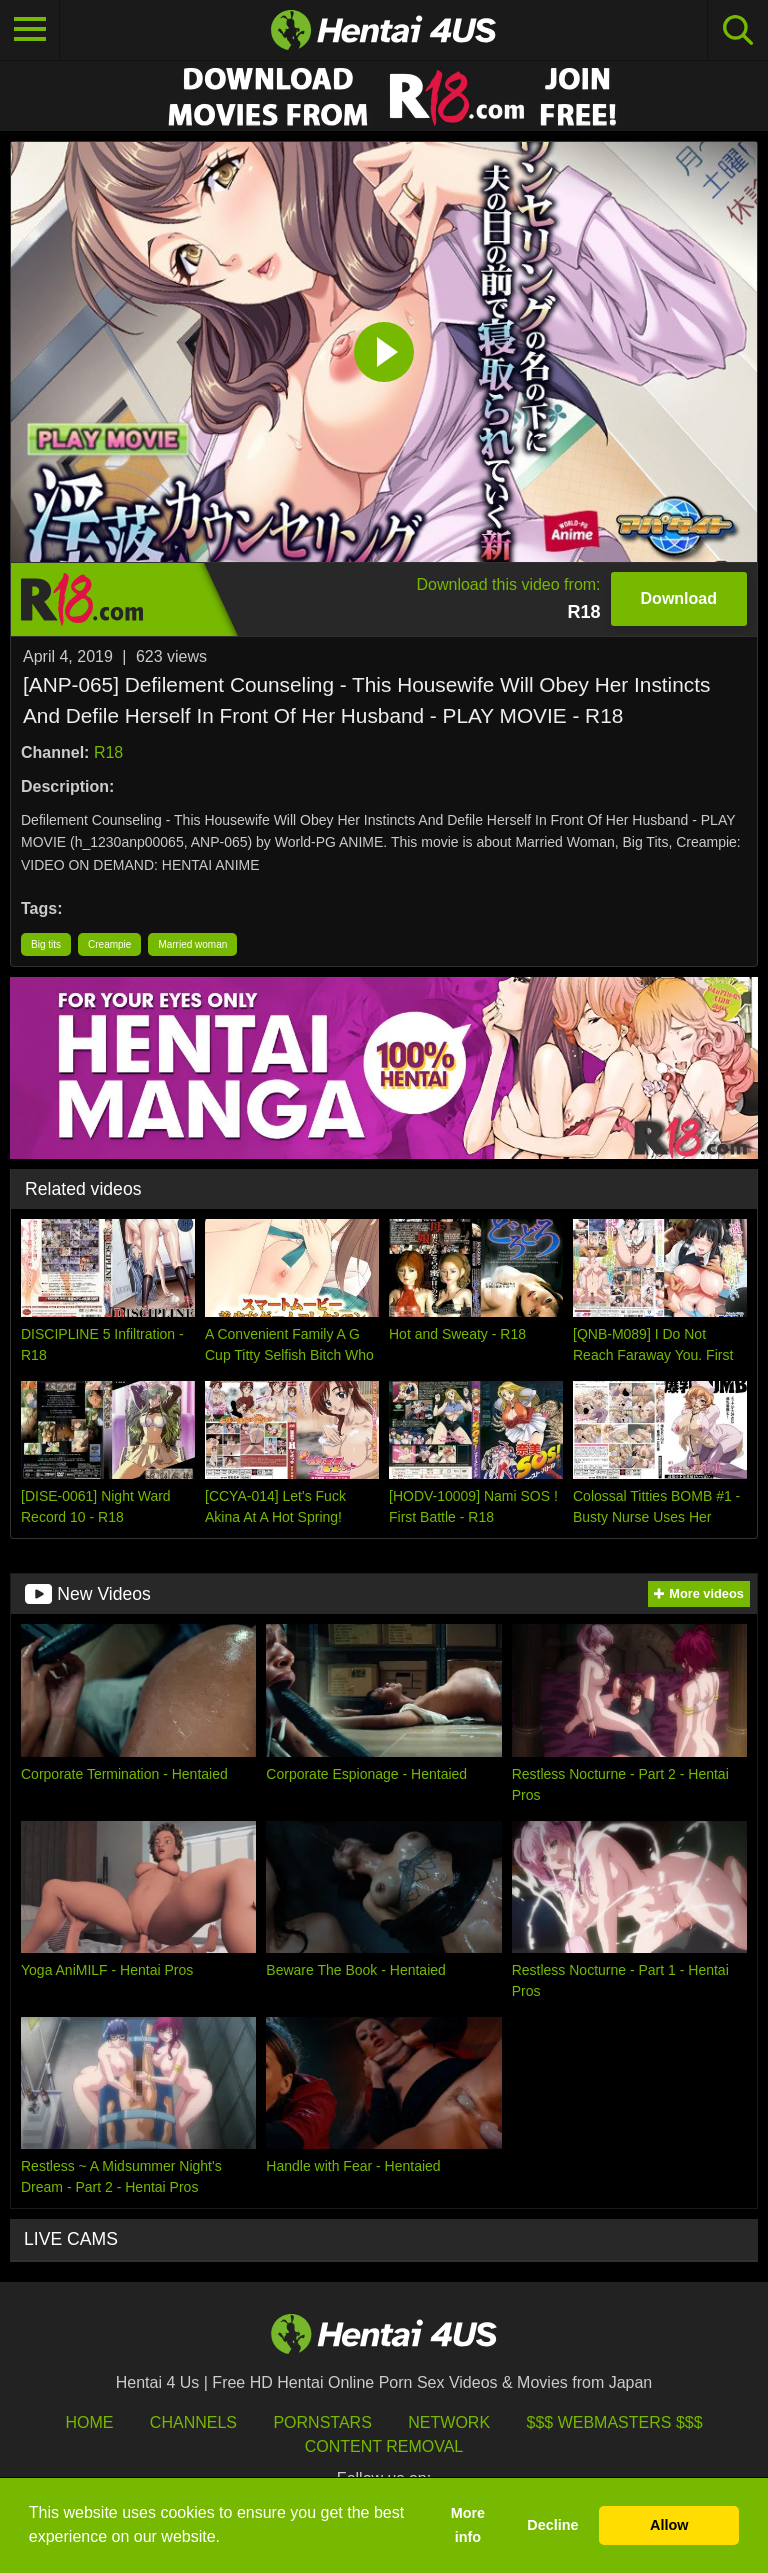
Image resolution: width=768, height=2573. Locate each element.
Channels (193, 2422)
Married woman (192, 944)
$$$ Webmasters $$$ (615, 2422)
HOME (89, 2422)
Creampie (109, 944)
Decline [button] (552, 2525)
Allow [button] (669, 2525)
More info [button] (468, 2525)
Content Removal (384, 2446)
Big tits (46, 944)
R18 (108, 752)
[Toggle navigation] (30, 30)
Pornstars (322, 2422)
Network (449, 2422)
